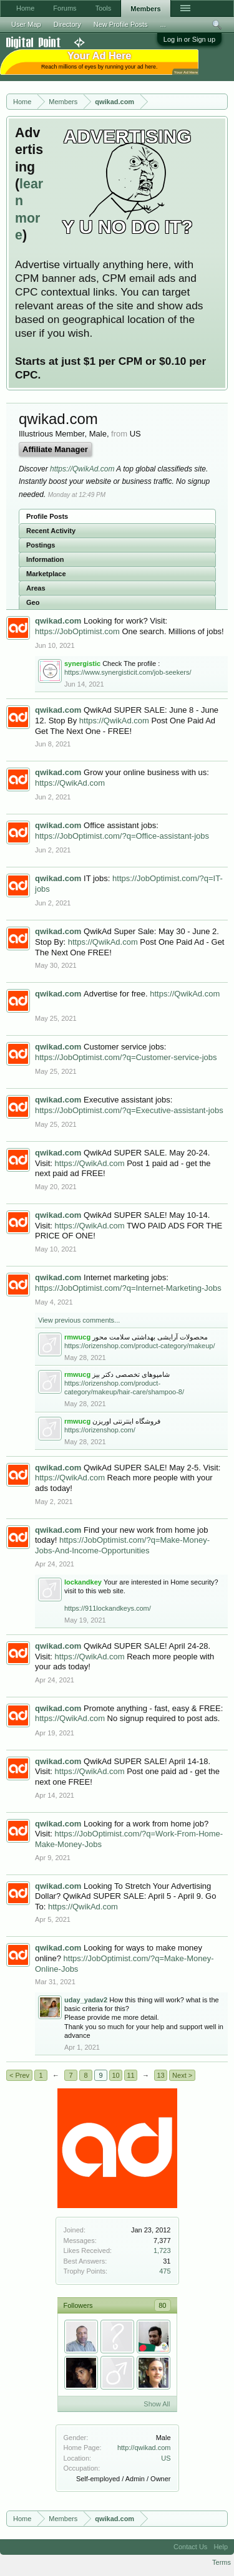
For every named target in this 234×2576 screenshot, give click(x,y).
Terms (221, 2562)
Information (45, 559)
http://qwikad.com (144, 2447)
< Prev (19, 2075)
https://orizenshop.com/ (99, 1430)
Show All (157, 2404)
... (163, 24)
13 (160, 2075)
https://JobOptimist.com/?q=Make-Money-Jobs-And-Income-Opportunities (122, 1545)
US (165, 2458)
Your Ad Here (186, 72)
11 (130, 2075)
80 (162, 2305)
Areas (36, 588)
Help (220, 2546)
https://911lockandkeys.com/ (107, 1608)
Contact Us (190, 2546)
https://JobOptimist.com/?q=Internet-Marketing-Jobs (128, 1288)
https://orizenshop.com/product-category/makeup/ (139, 1345)
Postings (40, 545)
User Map (26, 24)
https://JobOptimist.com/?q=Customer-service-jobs (126, 1057)
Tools (103, 8)
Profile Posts (47, 516)
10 (115, 2075)
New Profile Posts (121, 24)
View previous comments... (79, 1320)
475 (164, 2271)
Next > (182, 2075)
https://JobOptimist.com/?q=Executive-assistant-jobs (129, 1110)
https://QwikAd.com (82, 469)
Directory (67, 24)
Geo (32, 602)
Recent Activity (51, 530)
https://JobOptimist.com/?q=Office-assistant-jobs (122, 836)
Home (25, 8)
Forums (64, 8)
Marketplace (46, 573)
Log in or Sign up (189, 39)
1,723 (162, 2250)
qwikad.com (58, 620)
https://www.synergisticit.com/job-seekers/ (128, 672)
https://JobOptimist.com (77, 631)
